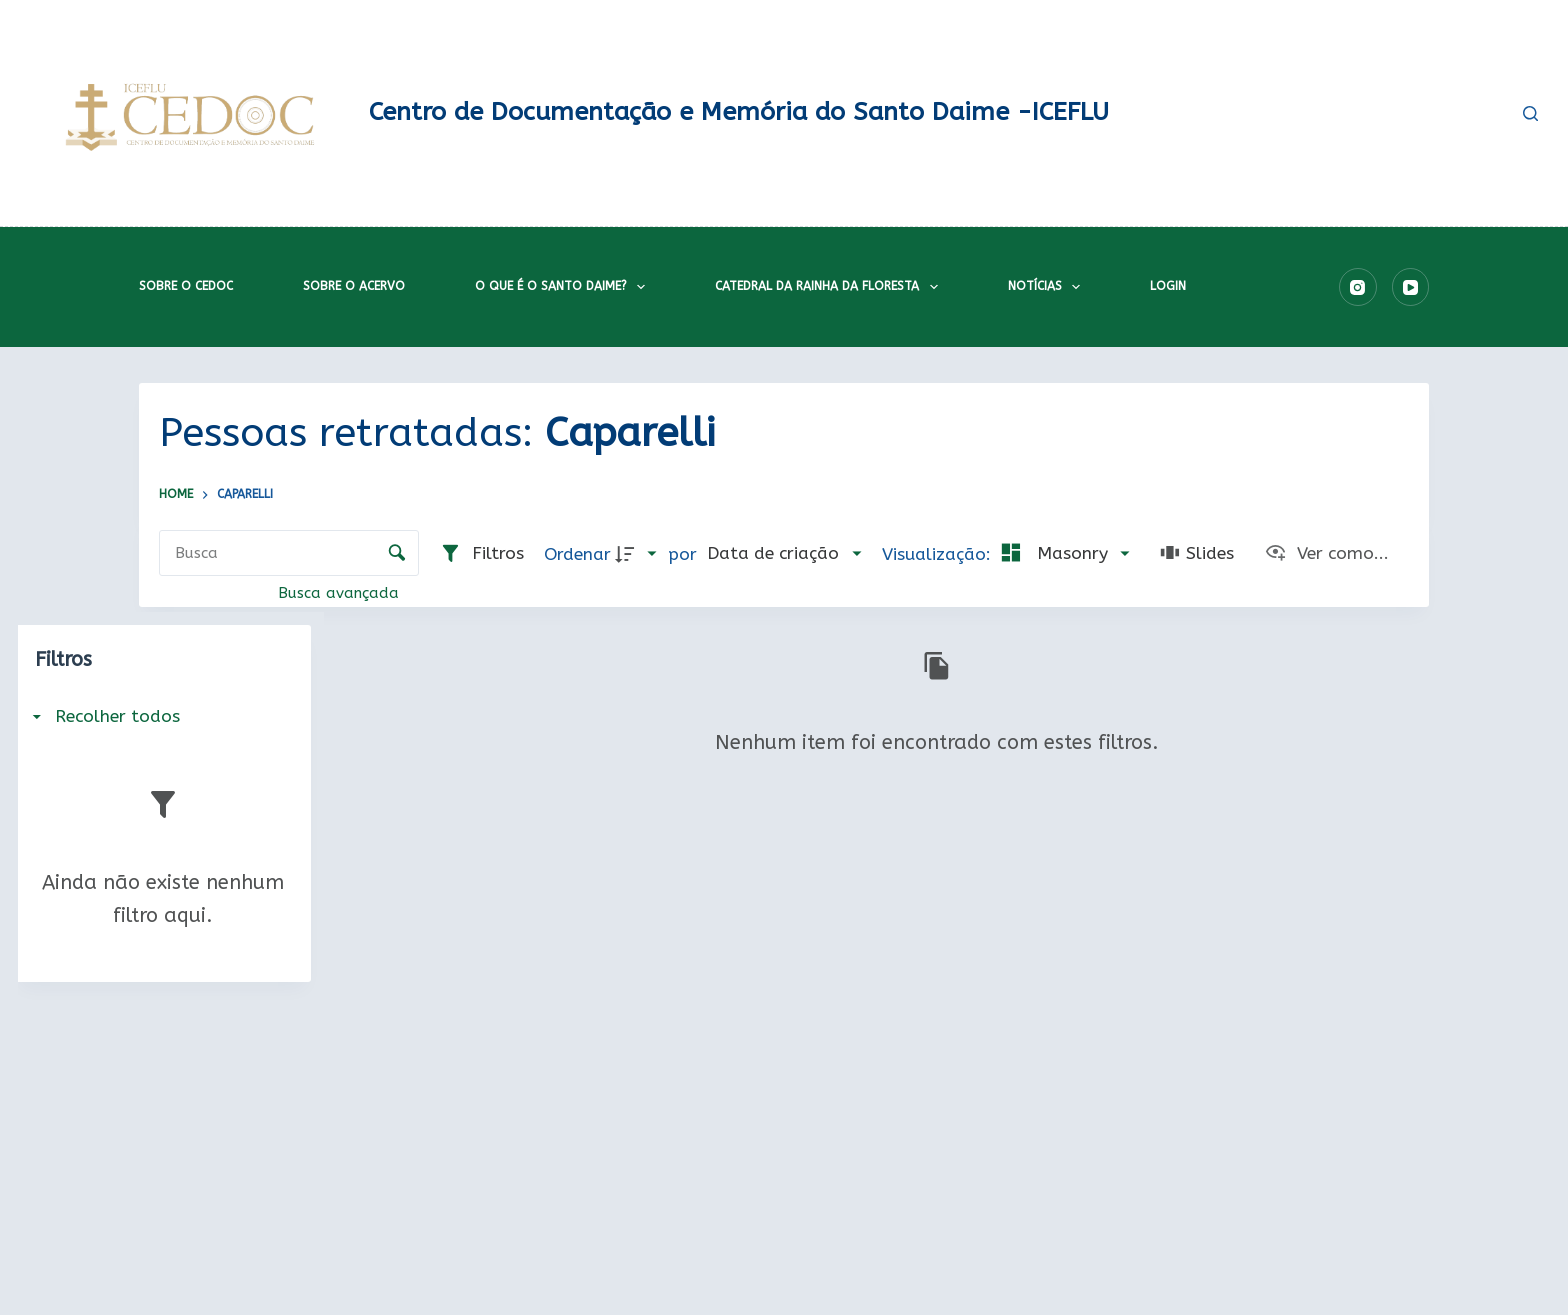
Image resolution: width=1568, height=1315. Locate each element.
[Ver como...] (1326, 554)
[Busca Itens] (289, 553)
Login (1168, 286)
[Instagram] (1358, 287)
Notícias (1048, 287)
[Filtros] (481, 554)
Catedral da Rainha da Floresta (830, 287)
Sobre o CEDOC (186, 286)
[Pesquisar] (1530, 113)
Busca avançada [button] (341, 593)
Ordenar (577, 554)
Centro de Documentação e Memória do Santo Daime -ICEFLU (739, 112)
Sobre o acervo (354, 286)
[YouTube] (1411, 287)
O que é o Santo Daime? (564, 287)
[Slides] (1197, 554)
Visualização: (939, 554)
